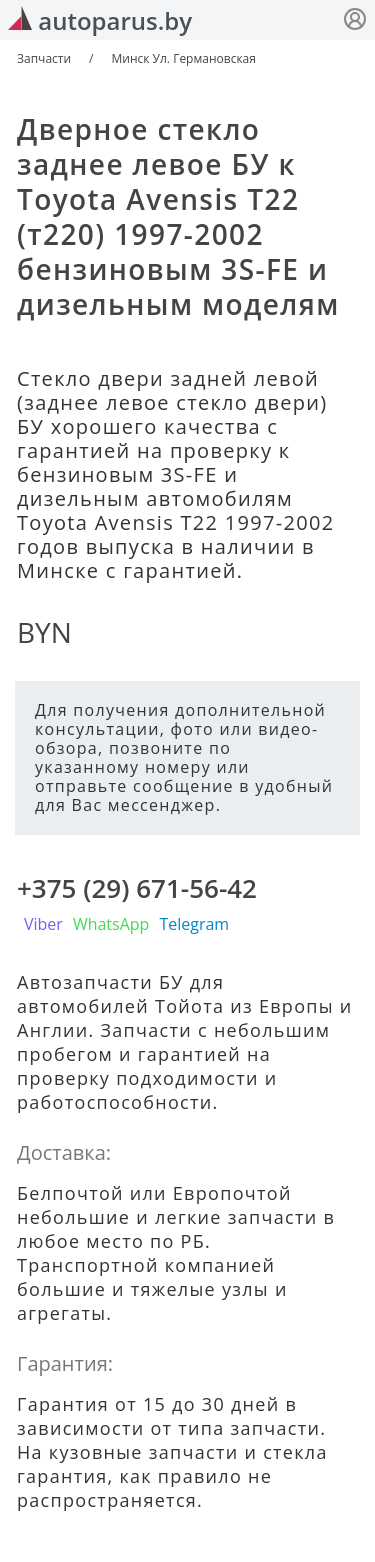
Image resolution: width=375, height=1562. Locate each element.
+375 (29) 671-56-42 (137, 888)
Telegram (194, 924)
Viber (43, 924)
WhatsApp (111, 924)
